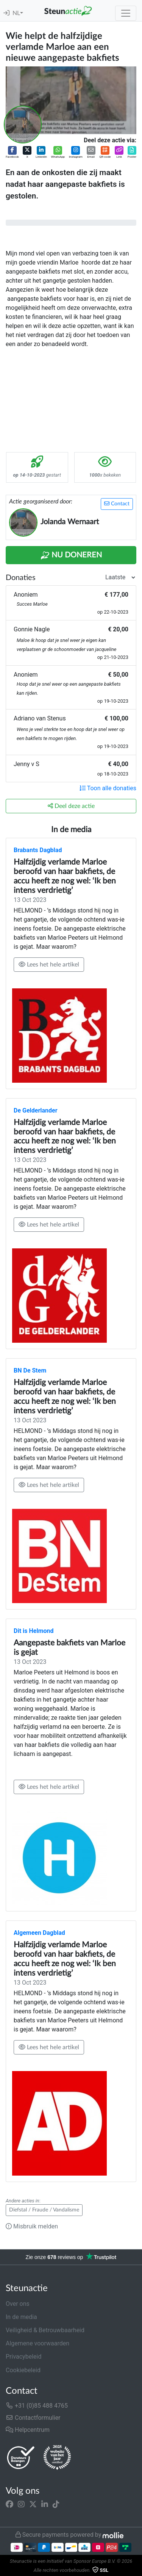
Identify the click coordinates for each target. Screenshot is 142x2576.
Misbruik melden (32, 2226)
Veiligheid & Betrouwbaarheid (45, 2330)
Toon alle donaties (108, 788)
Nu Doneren (71, 555)
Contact (117, 503)
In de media (21, 2317)
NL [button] (16, 13)
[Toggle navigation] (125, 13)
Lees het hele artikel (49, 964)
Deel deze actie (71, 806)
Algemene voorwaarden (37, 2343)
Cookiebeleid (23, 2370)
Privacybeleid (23, 2356)
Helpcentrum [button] (28, 2429)
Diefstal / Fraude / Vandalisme (44, 2210)
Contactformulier (33, 2417)
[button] (12, 152)
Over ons (18, 2303)
